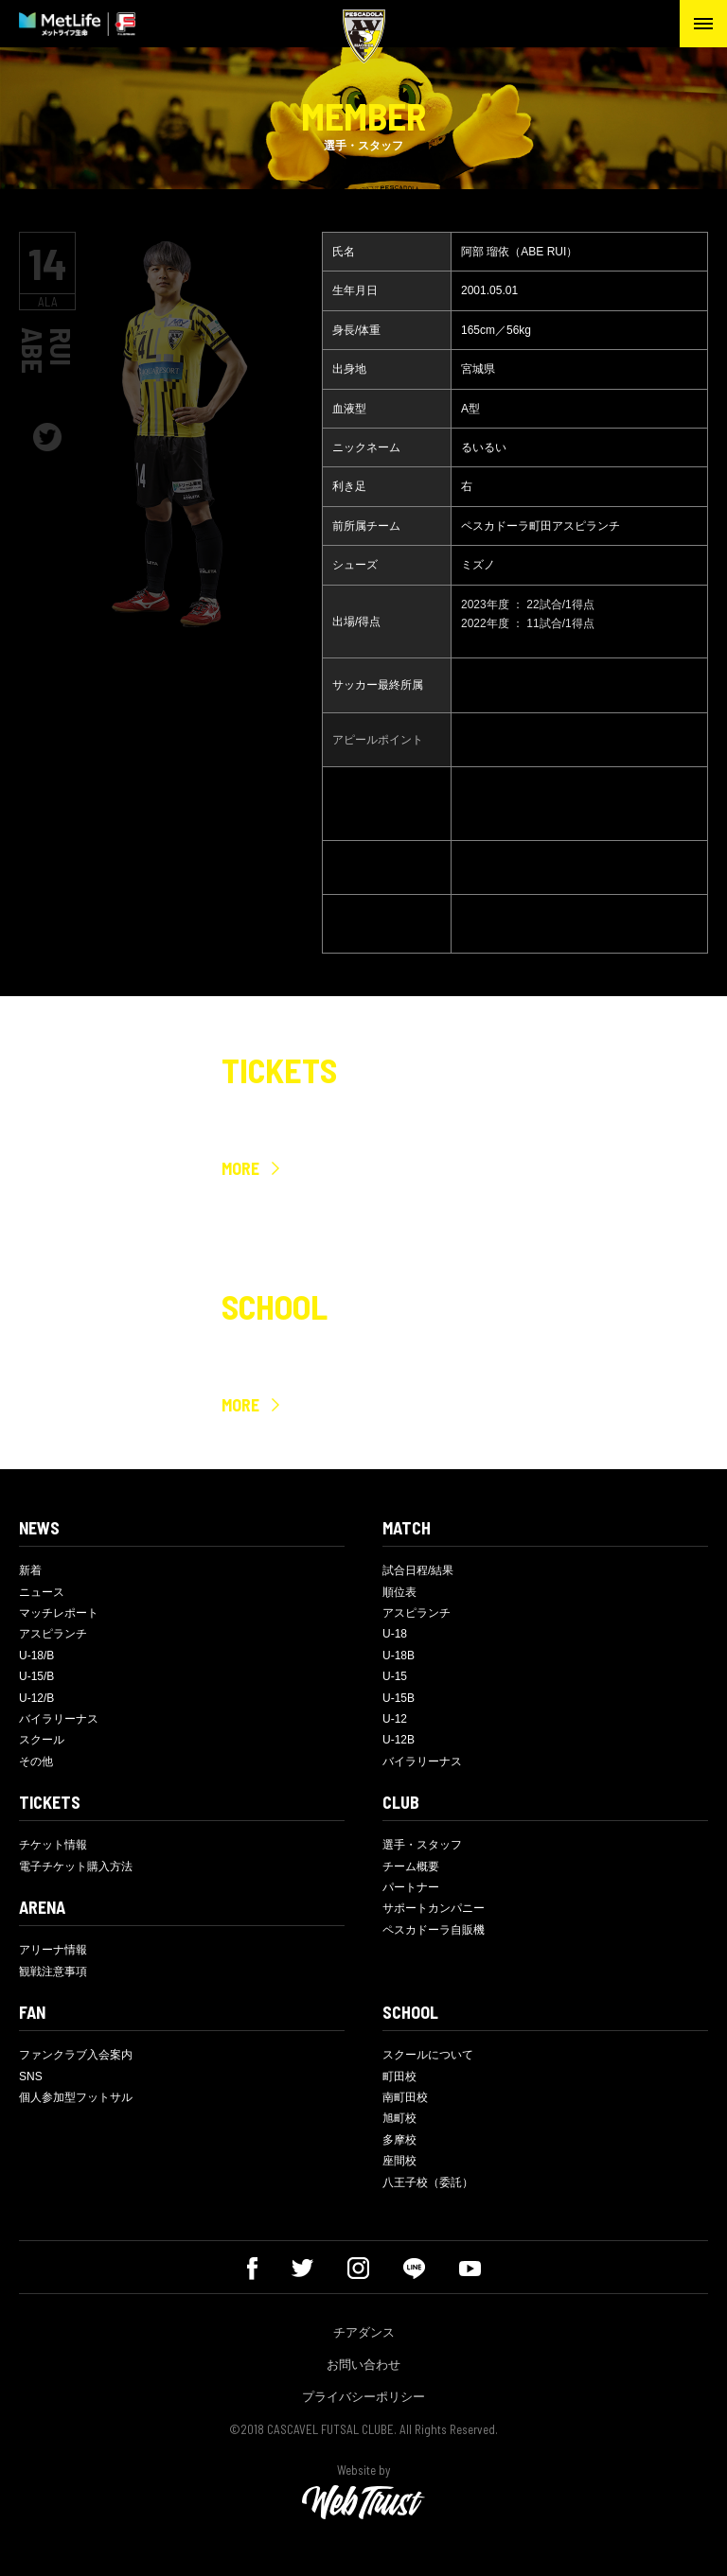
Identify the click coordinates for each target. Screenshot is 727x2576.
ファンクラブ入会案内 (76, 2054)
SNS (31, 2076)
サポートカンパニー (433, 1908)
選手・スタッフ (422, 1844)
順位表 (399, 1592)
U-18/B (36, 1655)
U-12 (394, 1719)
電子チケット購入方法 (76, 1866)
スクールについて (427, 2054)
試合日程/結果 (417, 1570)
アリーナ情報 (53, 1949)
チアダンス (364, 2332)
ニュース (41, 1592)
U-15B (398, 1698)
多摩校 (399, 2140)
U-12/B (36, 1698)
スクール (41, 1739)
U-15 (394, 1676)
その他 (36, 1761)
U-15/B (36, 1676)
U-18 (394, 1633)
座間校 (399, 2160)
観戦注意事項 (53, 1971)
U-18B (398, 1655)
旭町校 (399, 2118)
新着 (30, 1570)
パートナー (410, 1887)
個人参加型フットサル (76, 2097)
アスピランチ (53, 1633)
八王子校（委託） (427, 2182)
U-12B (398, 1739)
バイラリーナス (58, 1719)
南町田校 (405, 2097)
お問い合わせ (363, 2364)
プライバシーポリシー (363, 2397)
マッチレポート (58, 1613)
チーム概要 (410, 1866)
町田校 (399, 2076)
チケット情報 (53, 1844)
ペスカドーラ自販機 (433, 1929)
